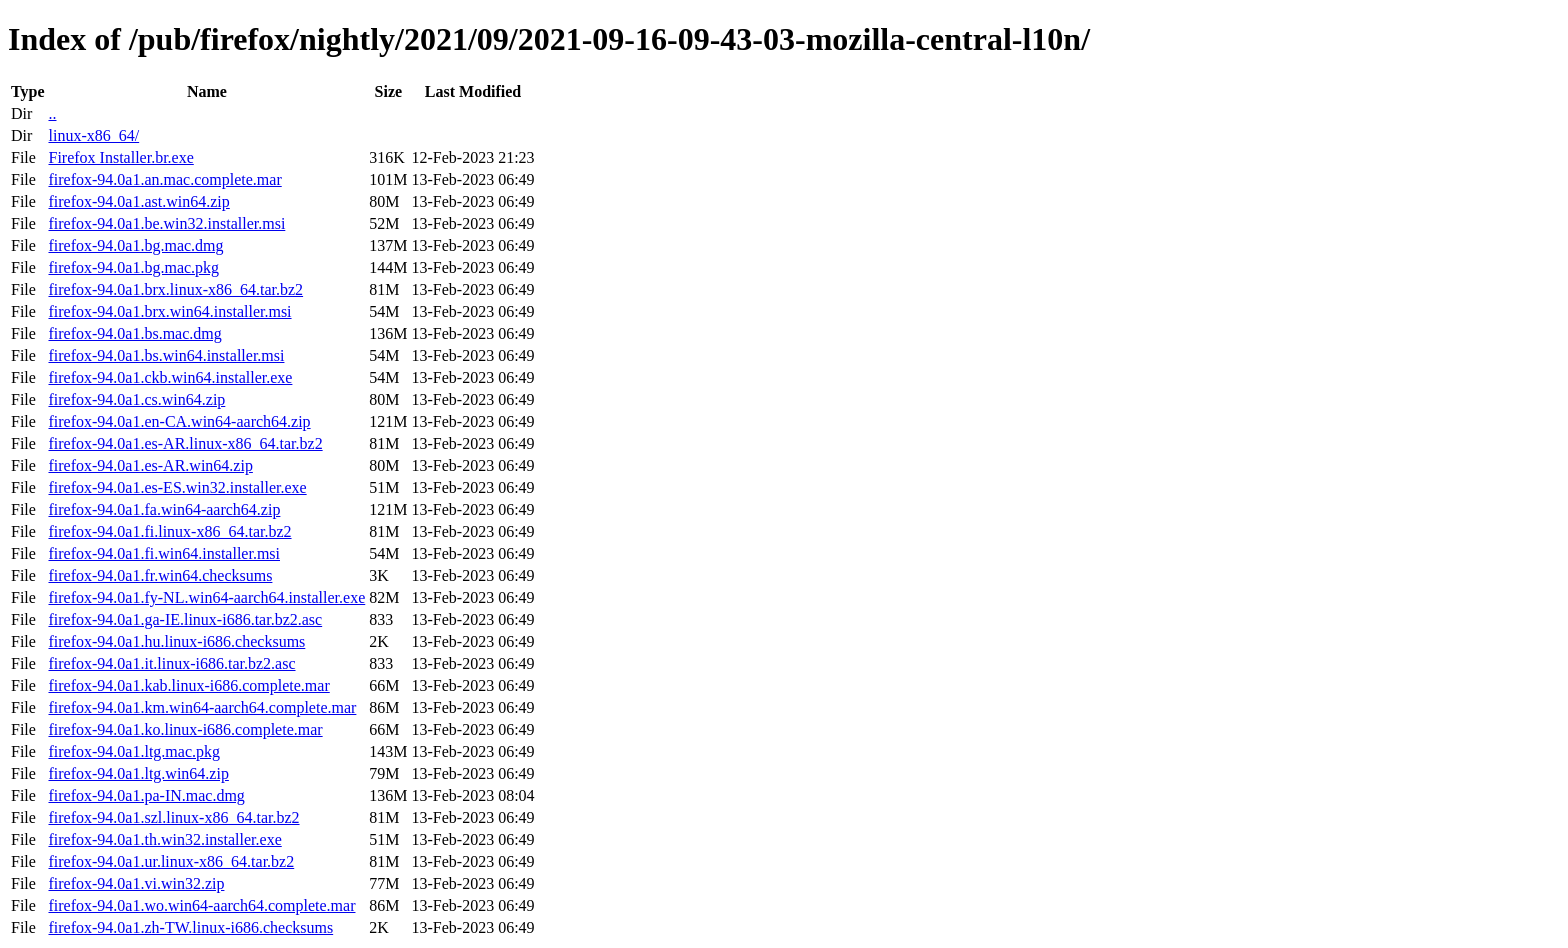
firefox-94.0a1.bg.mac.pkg (133, 267)
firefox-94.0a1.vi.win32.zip (136, 883)
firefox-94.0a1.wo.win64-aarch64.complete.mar (201, 905)
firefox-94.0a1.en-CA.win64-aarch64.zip (179, 421)
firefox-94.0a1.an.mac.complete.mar (164, 179)
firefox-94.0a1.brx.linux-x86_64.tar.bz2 (175, 289)
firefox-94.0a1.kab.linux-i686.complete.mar (188, 685)
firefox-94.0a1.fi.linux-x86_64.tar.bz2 (169, 531)
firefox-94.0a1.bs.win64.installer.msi (166, 355)
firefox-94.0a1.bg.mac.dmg (135, 245)
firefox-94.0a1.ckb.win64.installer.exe (170, 377)
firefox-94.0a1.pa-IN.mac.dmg (146, 795)
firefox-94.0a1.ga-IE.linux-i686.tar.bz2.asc (185, 619)
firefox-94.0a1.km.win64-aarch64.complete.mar (202, 707)
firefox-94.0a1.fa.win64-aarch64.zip (164, 509)
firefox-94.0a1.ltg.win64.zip (138, 773)
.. (52, 113)
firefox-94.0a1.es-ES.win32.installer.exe (177, 487)
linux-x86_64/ (93, 135)
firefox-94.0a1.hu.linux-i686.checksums (176, 641)
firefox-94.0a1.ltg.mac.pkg (134, 751)
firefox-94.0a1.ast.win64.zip (138, 201)
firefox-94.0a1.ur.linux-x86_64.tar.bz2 (171, 861)
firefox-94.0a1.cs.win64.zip (136, 399)
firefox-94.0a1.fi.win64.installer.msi (164, 553)
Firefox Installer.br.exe (120, 157)
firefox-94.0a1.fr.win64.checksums (160, 575)
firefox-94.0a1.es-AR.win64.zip (150, 465)
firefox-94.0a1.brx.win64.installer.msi (169, 311)
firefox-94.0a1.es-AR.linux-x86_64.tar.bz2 (185, 443)
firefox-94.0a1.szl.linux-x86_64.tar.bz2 (173, 817)
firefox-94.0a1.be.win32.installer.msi (166, 223)
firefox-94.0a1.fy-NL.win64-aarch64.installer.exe (206, 597)
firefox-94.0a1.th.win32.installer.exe (164, 839)
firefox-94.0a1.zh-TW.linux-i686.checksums (190, 927)
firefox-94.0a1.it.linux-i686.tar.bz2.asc (171, 663)
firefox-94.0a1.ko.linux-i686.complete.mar (185, 729)
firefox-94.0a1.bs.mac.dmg (134, 333)
